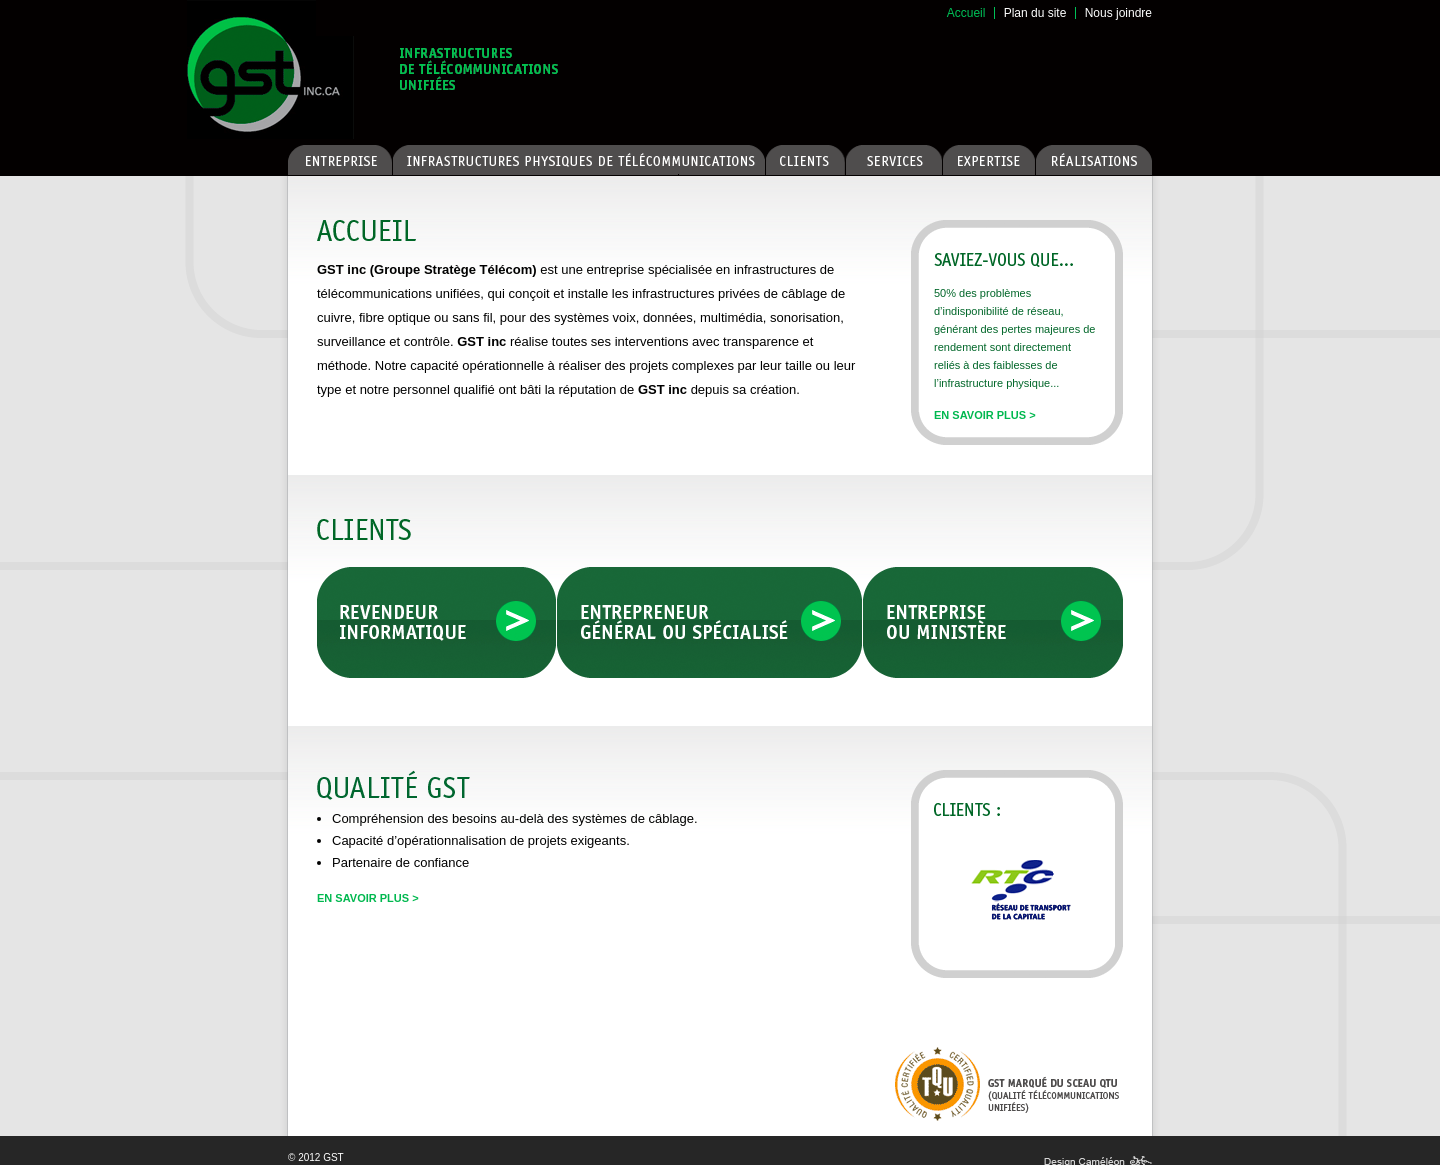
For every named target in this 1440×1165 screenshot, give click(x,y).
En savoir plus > (985, 415)
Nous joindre (1118, 13)
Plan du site (1035, 13)
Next (1099, 910)
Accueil (966, 13)
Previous (944, 910)
